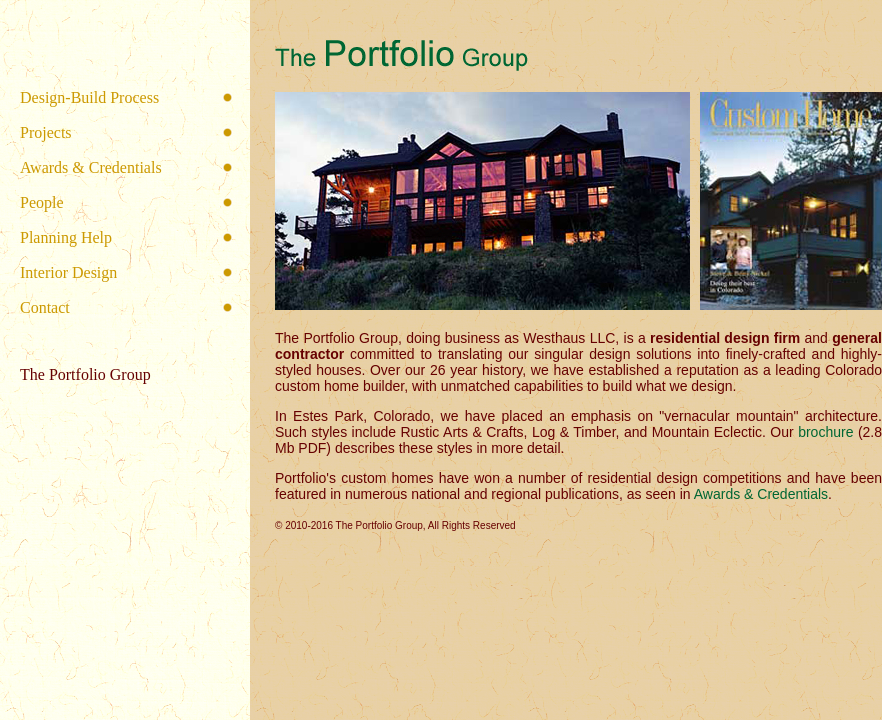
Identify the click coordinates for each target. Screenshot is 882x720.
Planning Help (66, 237)
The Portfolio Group (85, 374)
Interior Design (68, 272)
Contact (45, 307)
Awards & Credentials (91, 167)
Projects (46, 132)
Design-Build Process (89, 97)
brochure (825, 432)
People (42, 202)
